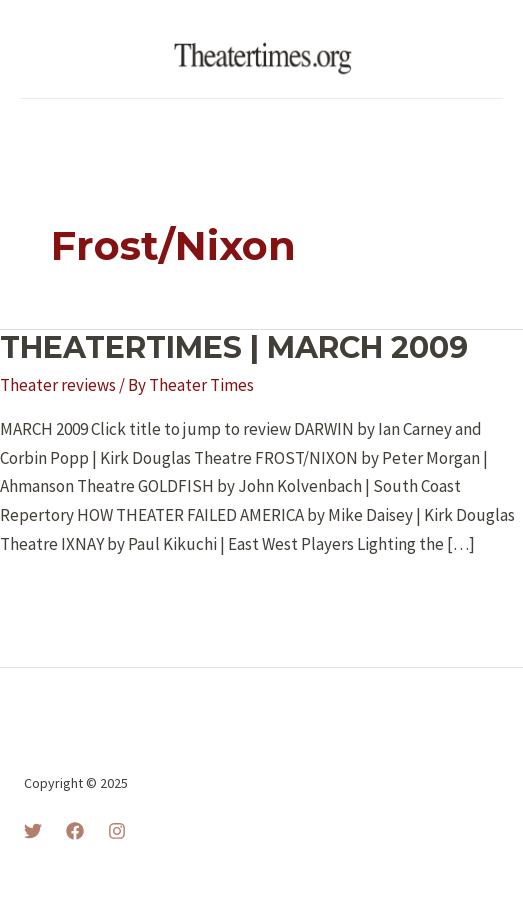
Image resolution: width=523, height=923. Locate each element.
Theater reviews (58, 385)
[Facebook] (75, 831)
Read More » (61, 598)
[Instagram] (117, 831)
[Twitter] (33, 831)
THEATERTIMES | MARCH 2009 (234, 347)
